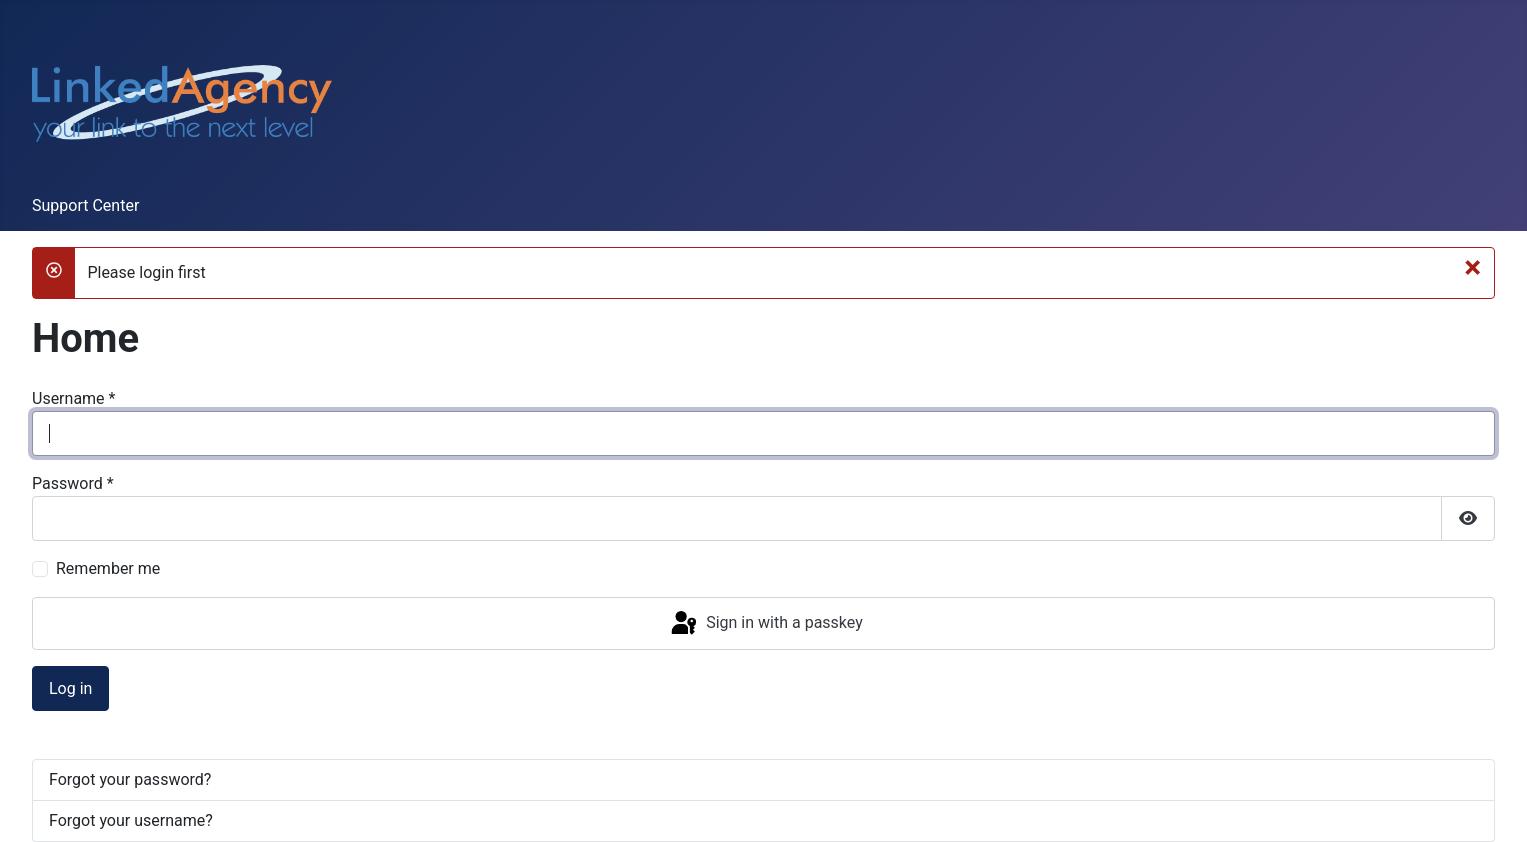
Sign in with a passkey (765, 624)
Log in (70, 688)
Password (73, 483)
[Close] (1472, 267)
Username (73, 398)
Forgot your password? (130, 779)
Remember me (108, 568)
